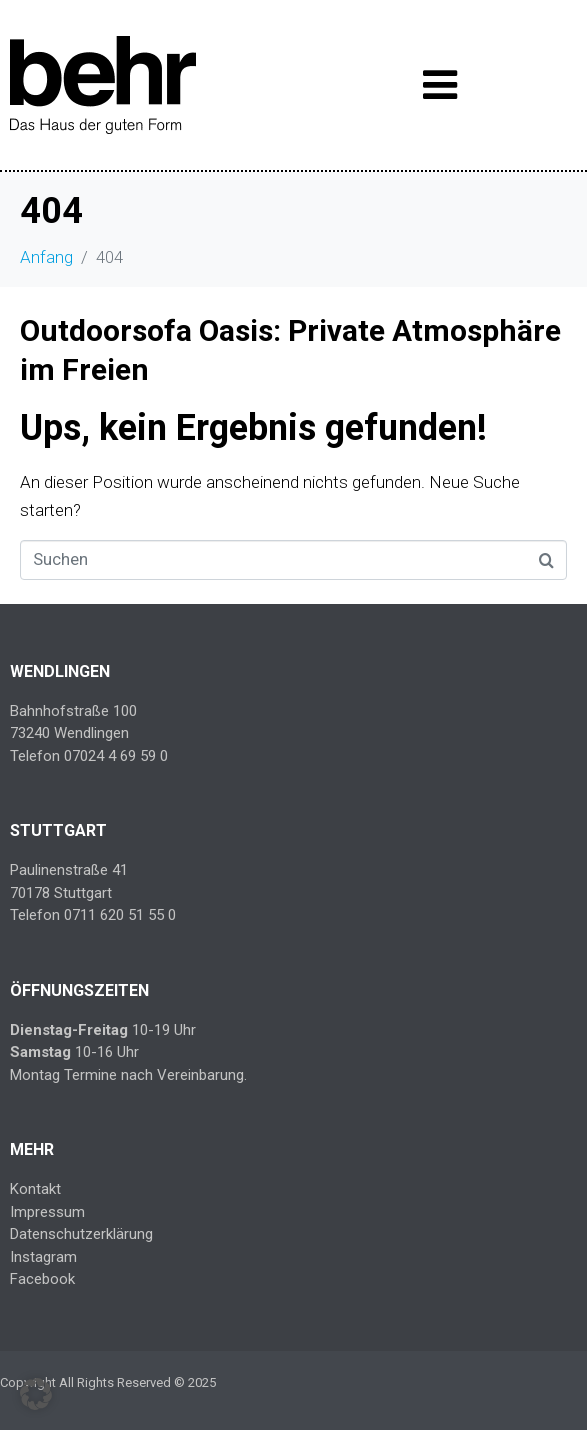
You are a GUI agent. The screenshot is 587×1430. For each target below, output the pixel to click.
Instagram (43, 1257)
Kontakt (35, 1189)
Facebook (42, 1279)
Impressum (47, 1212)
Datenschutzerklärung (81, 1234)
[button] (36, 1394)
